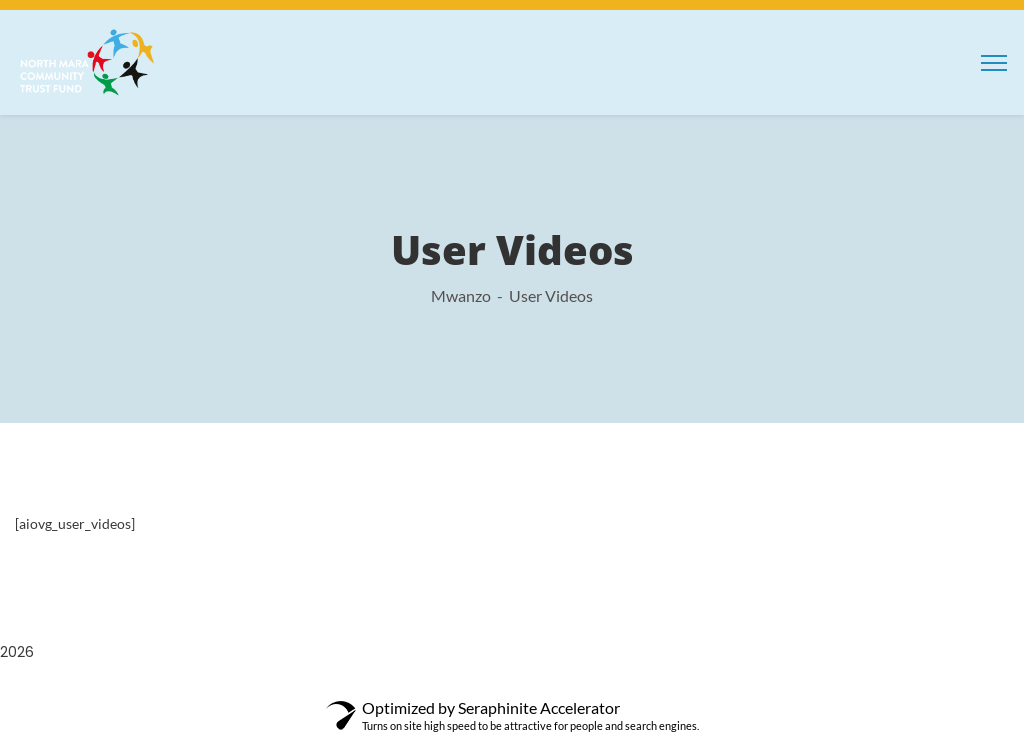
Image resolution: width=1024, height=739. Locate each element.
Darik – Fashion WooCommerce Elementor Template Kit (343, 689)
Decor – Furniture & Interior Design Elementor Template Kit (683, 689)
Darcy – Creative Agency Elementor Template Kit (292, 689)
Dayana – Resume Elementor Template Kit (594, 689)
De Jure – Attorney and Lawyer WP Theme (634, 689)
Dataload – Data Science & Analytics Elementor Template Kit (497, 689)
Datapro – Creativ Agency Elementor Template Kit (550, 689)
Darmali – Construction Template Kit (389, 689)
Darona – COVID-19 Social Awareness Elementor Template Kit (438, 689)
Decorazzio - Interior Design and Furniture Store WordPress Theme (744, 689)
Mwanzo (461, 295)
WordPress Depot (259, 689)
